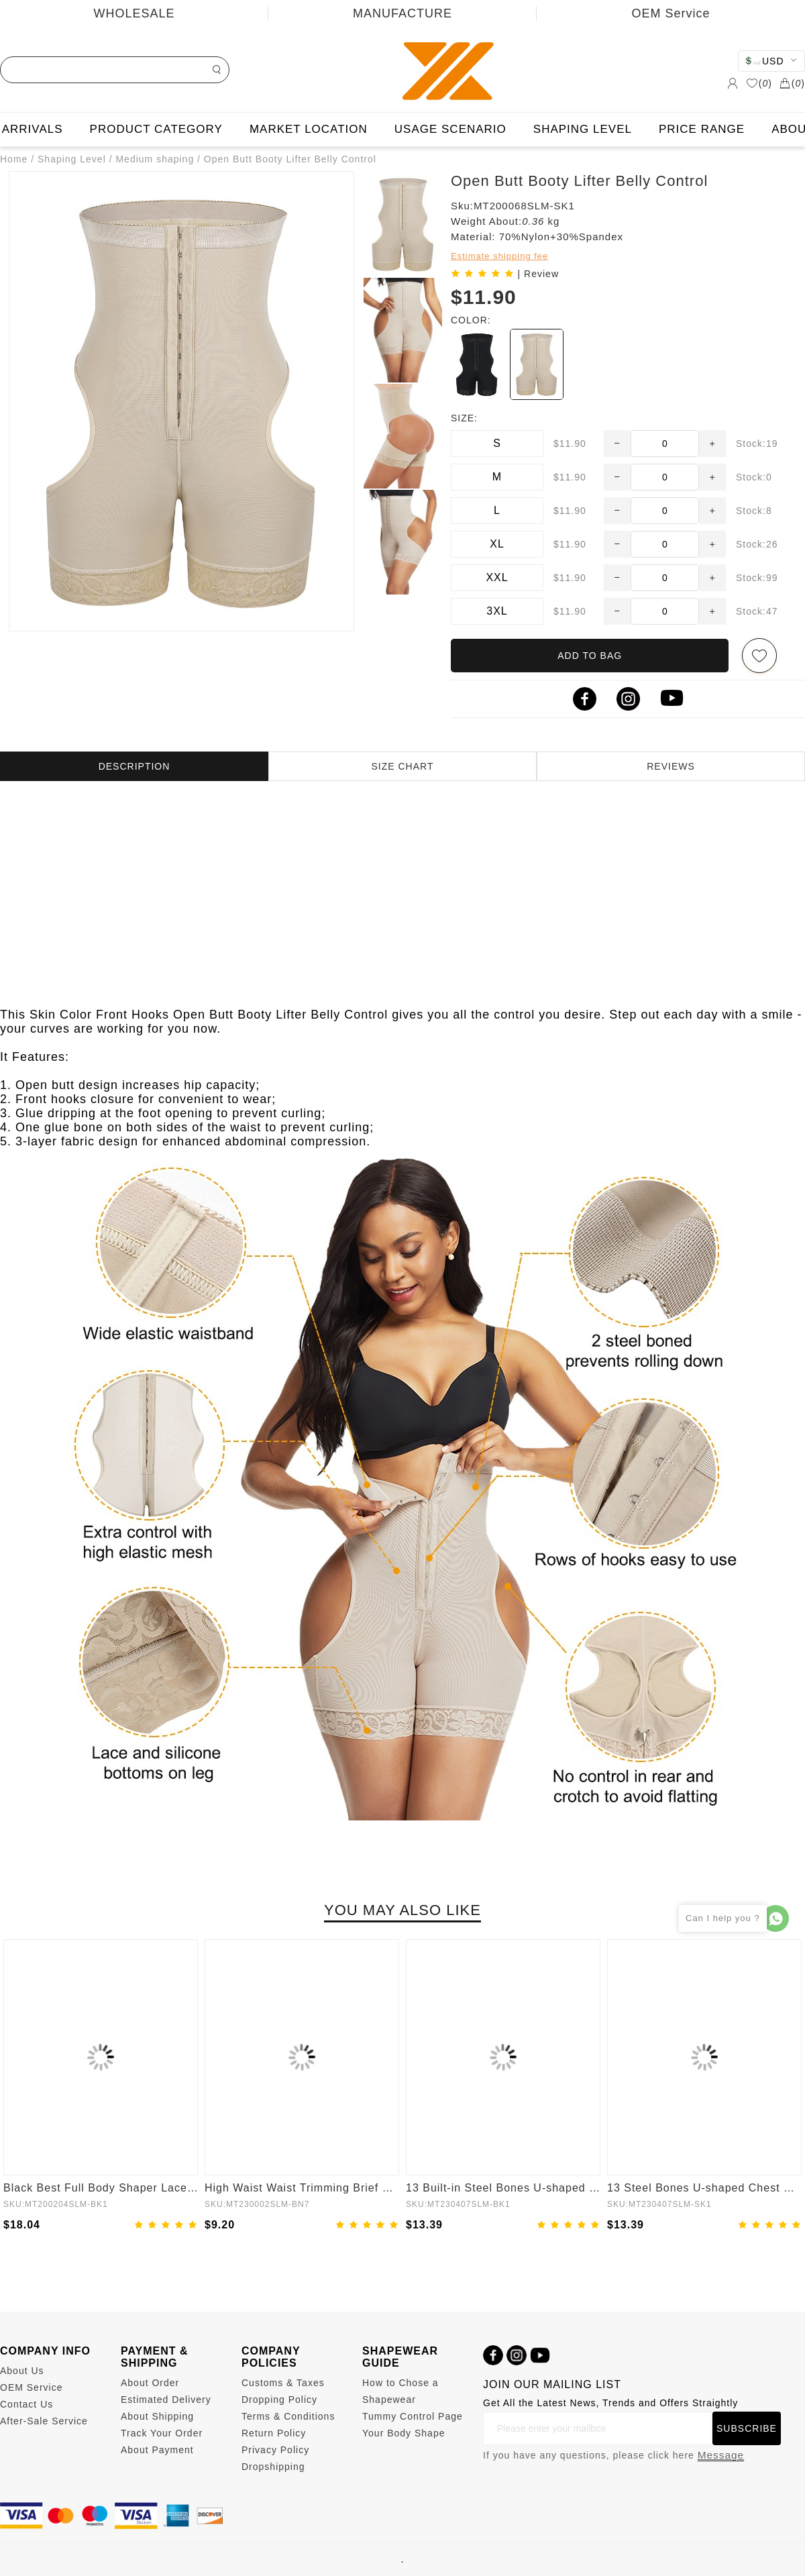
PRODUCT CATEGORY (156, 129)
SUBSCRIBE (746, 2428)
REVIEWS (671, 766)
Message (721, 2455)
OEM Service (670, 13)
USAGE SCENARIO (450, 129)
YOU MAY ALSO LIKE (402, 1910)
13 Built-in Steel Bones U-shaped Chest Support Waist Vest (503, 2188)
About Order (150, 2382)
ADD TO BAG (589, 655)
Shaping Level (72, 159)
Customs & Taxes (283, 2382)
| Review (538, 273)
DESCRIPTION (134, 766)
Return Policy (273, 2433)
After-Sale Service (44, 2421)
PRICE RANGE (702, 129)
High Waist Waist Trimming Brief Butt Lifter (302, 2188)
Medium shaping (154, 159)
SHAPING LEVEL (582, 129)
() (759, 83)
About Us (22, 2370)
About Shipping (157, 2416)
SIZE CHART (403, 766)
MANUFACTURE (402, 13)
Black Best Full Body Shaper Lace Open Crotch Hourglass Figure (100, 2188)
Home (14, 159)
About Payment (157, 2449)
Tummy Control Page (412, 2416)
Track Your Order (162, 2433)
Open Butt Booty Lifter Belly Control (290, 159)
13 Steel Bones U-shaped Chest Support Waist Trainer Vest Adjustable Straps (704, 2188)
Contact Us (26, 2404)
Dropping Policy (279, 2399)
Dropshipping (273, 2466)
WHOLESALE (133, 13)
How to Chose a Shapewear (400, 2391)
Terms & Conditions (288, 2416)
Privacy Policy (275, 2449)
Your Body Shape (403, 2433)
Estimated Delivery (166, 2399)
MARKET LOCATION (309, 129)
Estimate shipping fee (499, 256)
